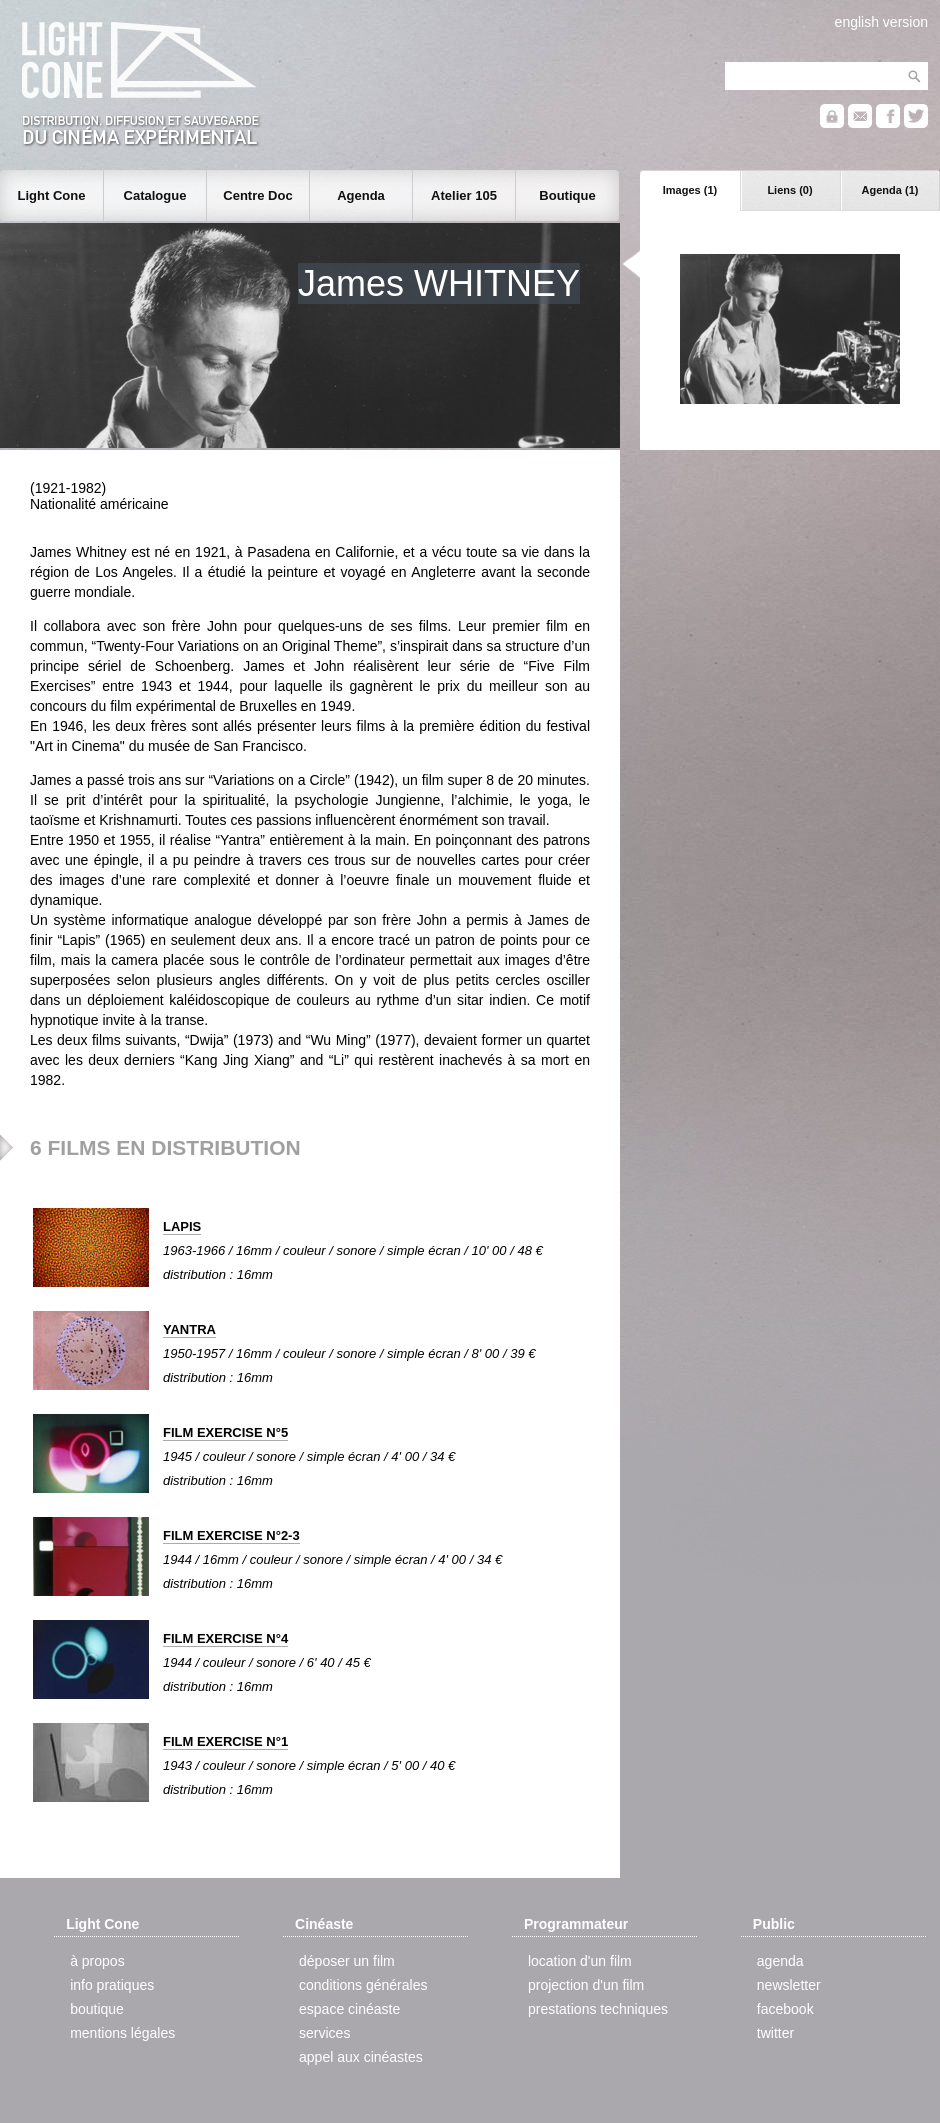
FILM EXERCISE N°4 (225, 1638)
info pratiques (112, 1985)
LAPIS (182, 1226)
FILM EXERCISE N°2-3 (231, 1535)
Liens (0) (789, 190)
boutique (97, 2009)
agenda (780, 1961)
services (324, 2033)
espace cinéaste (349, 2009)
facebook (785, 2009)
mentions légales (122, 2033)
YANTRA (189, 1329)
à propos (97, 1961)
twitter (775, 2033)
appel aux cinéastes (361, 2057)
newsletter (789, 1985)
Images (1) (690, 190)
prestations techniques (598, 2009)
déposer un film (347, 1961)
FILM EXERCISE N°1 (225, 1741)
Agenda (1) (890, 190)
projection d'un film (586, 1985)
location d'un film (580, 1961)
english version (881, 22)
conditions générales (363, 1985)
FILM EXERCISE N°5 (225, 1432)
